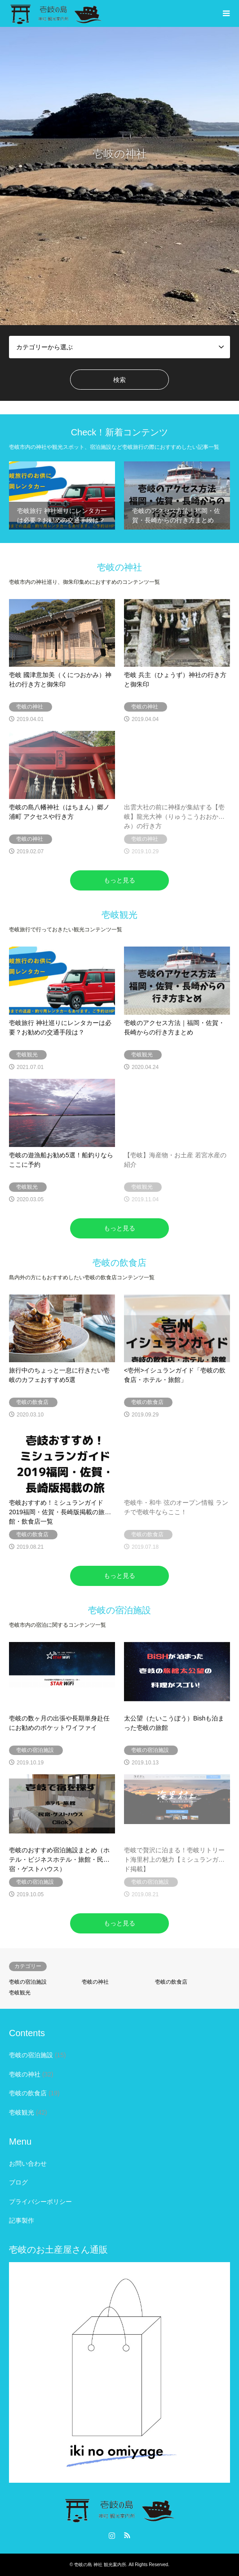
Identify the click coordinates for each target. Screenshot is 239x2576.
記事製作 (21, 2220)
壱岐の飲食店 (171, 1982)
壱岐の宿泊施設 (28, 1982)
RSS (127, 2535)
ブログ (18, 2182)
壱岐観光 (20, 1993)
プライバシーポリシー (40, 2201)
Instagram (112, 2535)
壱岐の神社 (95, 1982)
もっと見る (119, 880)
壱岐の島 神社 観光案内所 (100, 2564)
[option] (119, 176)
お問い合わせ (28, 2163)
